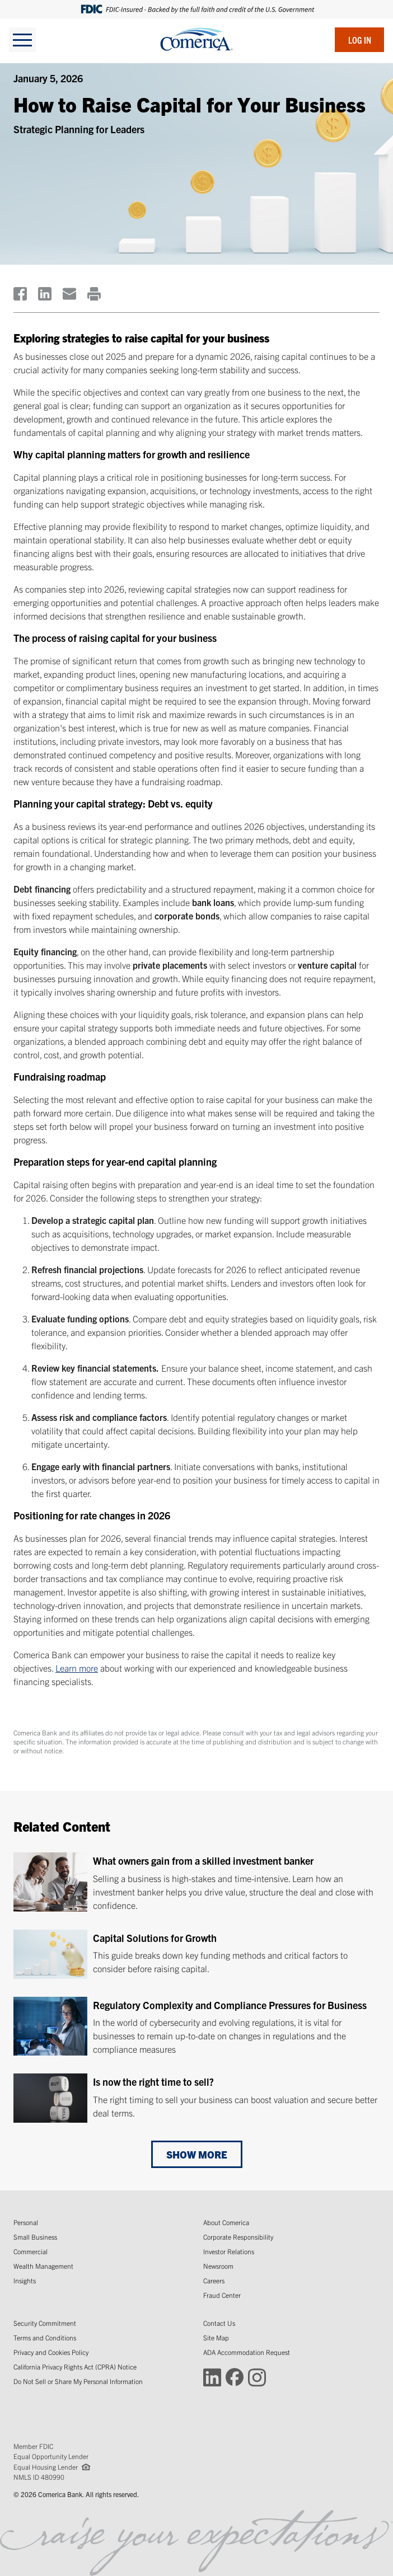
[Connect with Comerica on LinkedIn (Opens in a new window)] (212, 2376)
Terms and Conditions (44, 2337)
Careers (213, 2280)
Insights (24, 2280)
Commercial (30, 2251)
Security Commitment (44, 2323)
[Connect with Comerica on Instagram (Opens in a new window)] (257, 2376)
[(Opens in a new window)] (20, 294)
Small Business (35, 2236)
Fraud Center (222, 2295)
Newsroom (218, 2265)
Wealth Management (43, 2265)
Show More (196, 2154)
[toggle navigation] (22, 39)
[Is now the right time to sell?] (196, 2098)
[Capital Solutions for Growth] (196, 1954)
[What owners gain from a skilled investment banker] (196, 1882)
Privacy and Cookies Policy (50, 2352)
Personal (25, 2222)
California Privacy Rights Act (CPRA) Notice (75, 2366)
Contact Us (219, 2323)
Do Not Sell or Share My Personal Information (78, 2381)
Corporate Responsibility (238, 2236)
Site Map (216, 2337)
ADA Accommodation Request (246, 2352)
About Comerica (226, 2222)
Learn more (76, 1667)
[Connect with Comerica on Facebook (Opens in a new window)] (235, 2376)
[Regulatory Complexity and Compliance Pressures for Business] (196, 2026)
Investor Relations (228, 2251)
